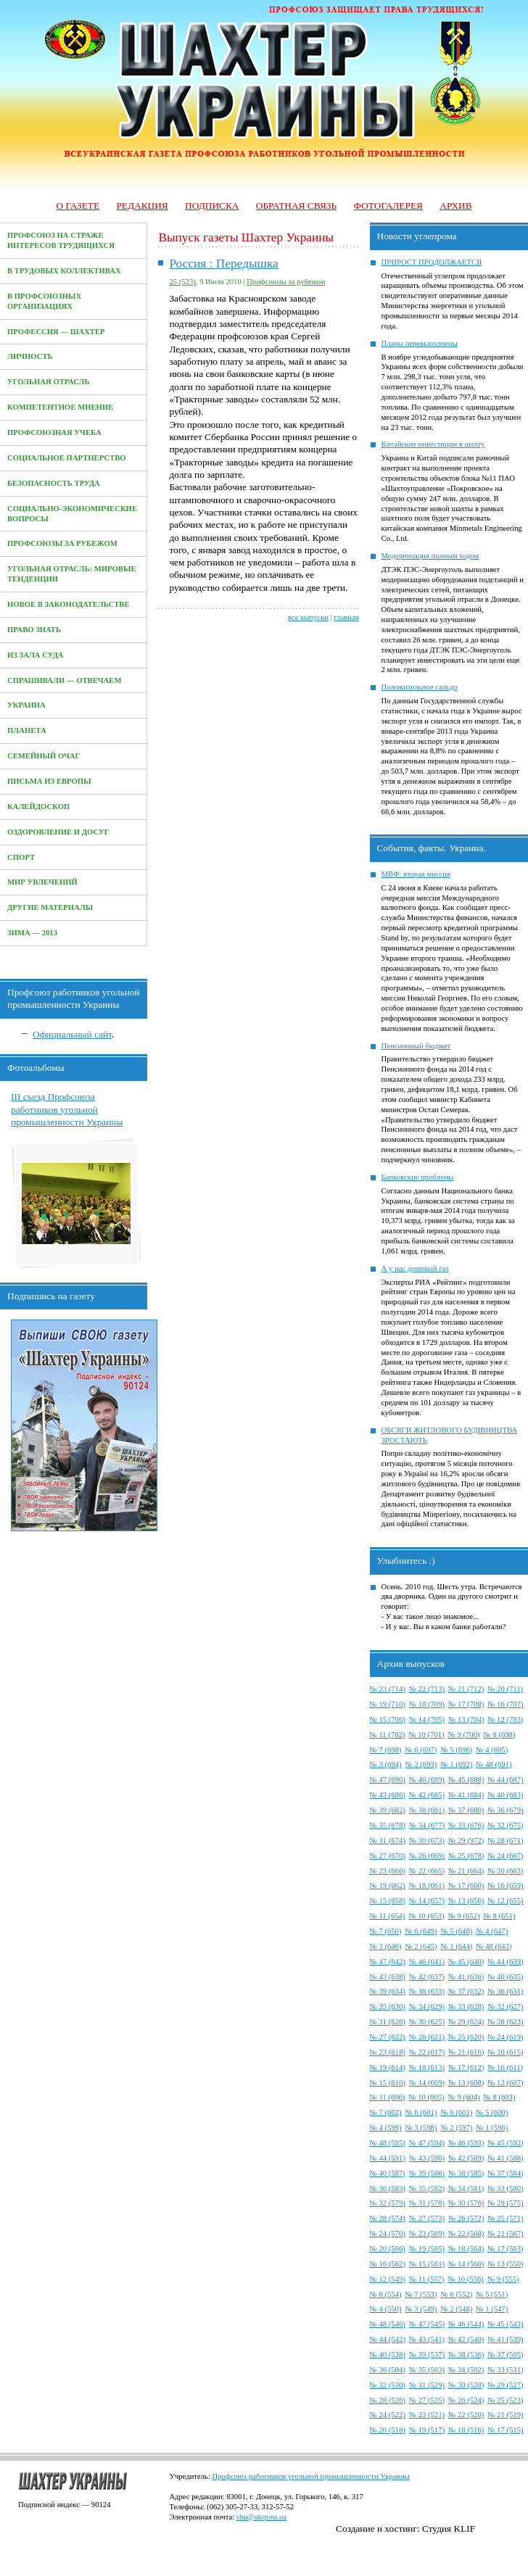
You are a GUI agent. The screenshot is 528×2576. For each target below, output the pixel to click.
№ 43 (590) (427, 2158)
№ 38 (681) (427, 1810)
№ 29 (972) (466, 1840)
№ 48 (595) (387, 2143)
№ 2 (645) (421, 1946)
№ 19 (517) (427, 2430)
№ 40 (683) (505, 1795)
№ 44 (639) (505, 1962)
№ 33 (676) (466, 1825)
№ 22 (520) (466, 2415)
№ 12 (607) (505, 2083)
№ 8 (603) (500, 2097)
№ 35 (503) (427, 2370)
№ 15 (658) (387, 1901)
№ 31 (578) (427, 2203)
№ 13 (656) (466, 1901)
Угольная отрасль (48, 382)
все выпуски (308, 617)
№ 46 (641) (427, 1962)
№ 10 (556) (466, 2279)
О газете (77, 205)
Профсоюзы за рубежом (62, 543)
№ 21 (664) (466, 1871)
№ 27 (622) (387, 2037)
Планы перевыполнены (419, 343)
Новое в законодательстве (68, 604)
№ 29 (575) (505, 2203)
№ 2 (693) (421, 1764)
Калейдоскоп (38, 807)
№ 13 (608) (466, 2083)
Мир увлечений (42, 882)
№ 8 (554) (386, 2294)
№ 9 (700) (464, 1735)
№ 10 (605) (426, 2097)
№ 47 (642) (387, 1962)
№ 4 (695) (492, 1750)
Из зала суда (35, 655)
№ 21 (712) (466, 1689)
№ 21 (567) (505, 2233)
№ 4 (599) (386, 2128)
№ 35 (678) (387, 1825)
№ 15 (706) (387, 1719)
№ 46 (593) (466, 2143)
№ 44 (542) (387, 2339)
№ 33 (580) (505, 2188)
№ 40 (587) (387, 2173)
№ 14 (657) (427, 1901)
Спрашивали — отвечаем (64, 680)
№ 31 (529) (427, 2385)
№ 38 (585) (466, 2173)
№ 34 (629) (427, 2006)
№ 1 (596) (492, 2128)
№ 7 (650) (386, 1931)
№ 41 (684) (466, 1795)
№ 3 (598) (421, 2128)
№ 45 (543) (505, 2324)
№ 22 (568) (466, 2233)
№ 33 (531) (505, 2370)
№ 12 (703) (505, 1719)
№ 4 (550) (386, 2309)
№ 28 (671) (505, 1840)
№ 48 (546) (387, 2324)
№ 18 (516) (466, 2430)
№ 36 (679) (505, 1810)
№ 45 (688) (466, 1780)
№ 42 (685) (427, 1795)
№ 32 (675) (505, 1825)
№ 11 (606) (387, 2097)
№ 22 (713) (427, 1689)
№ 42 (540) (466, 2339)
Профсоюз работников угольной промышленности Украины (311, 2476)
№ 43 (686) (387, 1795)
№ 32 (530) (387, 2385)
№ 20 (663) (505, 1871)
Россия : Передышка (223, 263)
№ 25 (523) (505, 2400)
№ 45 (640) (466, 1962)
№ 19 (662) (387, 1885)
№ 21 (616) (466, 2052)
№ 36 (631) (505, 1991)
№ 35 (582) (427, 2188)
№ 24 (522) (387, 2415)
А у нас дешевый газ (415, 1268)
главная (346, 617)
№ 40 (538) (387, 2354)
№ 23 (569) (427, 2233)
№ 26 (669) (427, 1856)
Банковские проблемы (417, 1177)
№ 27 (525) (427, 2400)
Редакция (142, 205)
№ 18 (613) (427, 2067)
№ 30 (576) (466, 2203)
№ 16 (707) (505, 1704)
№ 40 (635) (505, 1977)
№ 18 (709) (427, 1704)
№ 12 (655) (505, 1901)
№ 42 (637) (427, 1977)
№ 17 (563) (505, 2249)
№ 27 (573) (427, 2218)
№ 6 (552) (456, 2294)
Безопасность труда (53, 483)
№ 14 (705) (427, 1719)
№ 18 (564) (466, 2249)
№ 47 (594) (427, 2143)
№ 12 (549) (387, 2279)
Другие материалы (50, 907)
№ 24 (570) (387, 2233)
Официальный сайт (72, 1034)
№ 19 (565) (427, 2249)
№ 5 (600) (492, 2112)
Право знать (34, 630)
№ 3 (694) (386, 1764)
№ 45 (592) (505, 2143)
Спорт (21, 857)
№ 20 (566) (387, 2249)
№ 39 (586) (427, 2173)
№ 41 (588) (505, 2158)
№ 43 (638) (387, 1977)
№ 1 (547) (492, 2309)
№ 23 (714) (387, 1689)
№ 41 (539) (505, 2339)
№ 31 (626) (387, 2022)
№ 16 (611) (505, 2067)
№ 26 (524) (466, 2400)
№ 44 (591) (387, 2158)
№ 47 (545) (427, 2324)
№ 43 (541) (427, 2339)
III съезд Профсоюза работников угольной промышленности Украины (67, 1109)
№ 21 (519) (505, 2415)
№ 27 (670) (387, 1856)
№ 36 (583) (387, 2188)
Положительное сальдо (419, 687)
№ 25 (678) (466, 1856)
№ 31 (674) (387, 1840)
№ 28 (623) (505, 2022)
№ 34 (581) (466, 2188)
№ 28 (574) (387, 2218)
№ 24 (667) (505, 1856)
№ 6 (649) (421, 1931)
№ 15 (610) (387, 2083)
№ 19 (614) (387, 2067)
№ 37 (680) (466, 1810)
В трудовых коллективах (64, 271)
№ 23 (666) (387, 1871)
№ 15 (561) (427, 2264)
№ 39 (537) (427, 2354)
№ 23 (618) (387, 2052)
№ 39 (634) (387, 1991)
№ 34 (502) (466, 2370)
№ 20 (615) (505, 2052)
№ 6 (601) (421, 2112)
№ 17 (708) (466, 1704)
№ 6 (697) (421, 1750)
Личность (30, 356)
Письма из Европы (49, 781)
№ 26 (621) (427, 2037)
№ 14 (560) (466, 2264)
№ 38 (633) (427, 1991)
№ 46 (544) (466, 2324)
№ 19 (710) (387, 1704)
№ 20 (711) (505, 1689)
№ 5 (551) (492, 2294)
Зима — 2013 (32, 933)
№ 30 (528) (466, 2385)
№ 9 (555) (503, 2279)
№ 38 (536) (466, 2354)
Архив (455, 205)
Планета (26, 730)
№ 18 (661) (427, 1885)
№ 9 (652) (464, 1916)
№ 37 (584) (505, 2173)
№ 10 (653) (426, 1916)
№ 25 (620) (466, 2037)
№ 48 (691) (493, 1764)
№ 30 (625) (427, 2022)
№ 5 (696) (456, 1750)
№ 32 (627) (505, 2006)
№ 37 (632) (466, 1991)
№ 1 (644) (456, 1946)
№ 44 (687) (505, 1780)
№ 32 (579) (387, 2203)
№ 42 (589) (466, 2158)
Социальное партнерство (66, 458)
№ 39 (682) (387, 1810)
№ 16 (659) (505, 1885)
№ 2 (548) (456, 2309)
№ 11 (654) (387, 1916)
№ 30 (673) (427, 1840)
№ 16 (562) (387, 2264)
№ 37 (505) (505, 2354)
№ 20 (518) (387, 2430)
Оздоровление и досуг (58, 832)
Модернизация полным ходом (430, 556)
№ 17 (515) (505, 2430)
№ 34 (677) (427, 1825)
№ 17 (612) (466, 2067)
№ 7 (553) (421, 2294)
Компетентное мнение (60, 407)
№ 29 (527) (505, 2385)
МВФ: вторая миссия (415, 874)
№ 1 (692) (456, 1764)
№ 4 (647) (492, 1931)
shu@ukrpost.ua (261, 2517)
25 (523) (182, 282)
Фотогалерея (388, 205)
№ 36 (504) (387, 2370)
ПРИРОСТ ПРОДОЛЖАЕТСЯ (431, 262)
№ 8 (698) (500, 1735)
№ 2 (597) (456, 2128)
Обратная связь (296, 205)
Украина (26, 705)
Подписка (212, 205)
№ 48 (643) (493, 1946)
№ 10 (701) (426, 1735)
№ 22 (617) (427, 2052)
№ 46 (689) (427, 1780)
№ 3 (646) (386, 1946)
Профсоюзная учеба (54, 432)
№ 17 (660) (466, 1885)
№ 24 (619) (505, 2037)
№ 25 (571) (505, 2218)
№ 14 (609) (427, 2083)
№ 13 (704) (466, 1719)
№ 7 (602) (386, 2112)
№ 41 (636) (466, 1977)
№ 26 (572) (466, 2218)
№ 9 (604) (464, 2097)
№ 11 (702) (387, 1735)
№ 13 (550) (505, 2264)
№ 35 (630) (387, 2006)
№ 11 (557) (427, 2279)
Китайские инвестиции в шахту (433, 444)
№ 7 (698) (386, 1750)
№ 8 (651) (500, 1916)
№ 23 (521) (427, 2415)
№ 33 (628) (466, 2006)
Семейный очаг (43, 756)
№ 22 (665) (427, 1871)
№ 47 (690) (387, 1780)
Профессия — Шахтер (56, 332)
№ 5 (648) (456, 1931)
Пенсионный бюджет (416, 1046)
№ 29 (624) (466, 2022)
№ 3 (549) (421, 2309)
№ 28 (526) (387, 2400)
